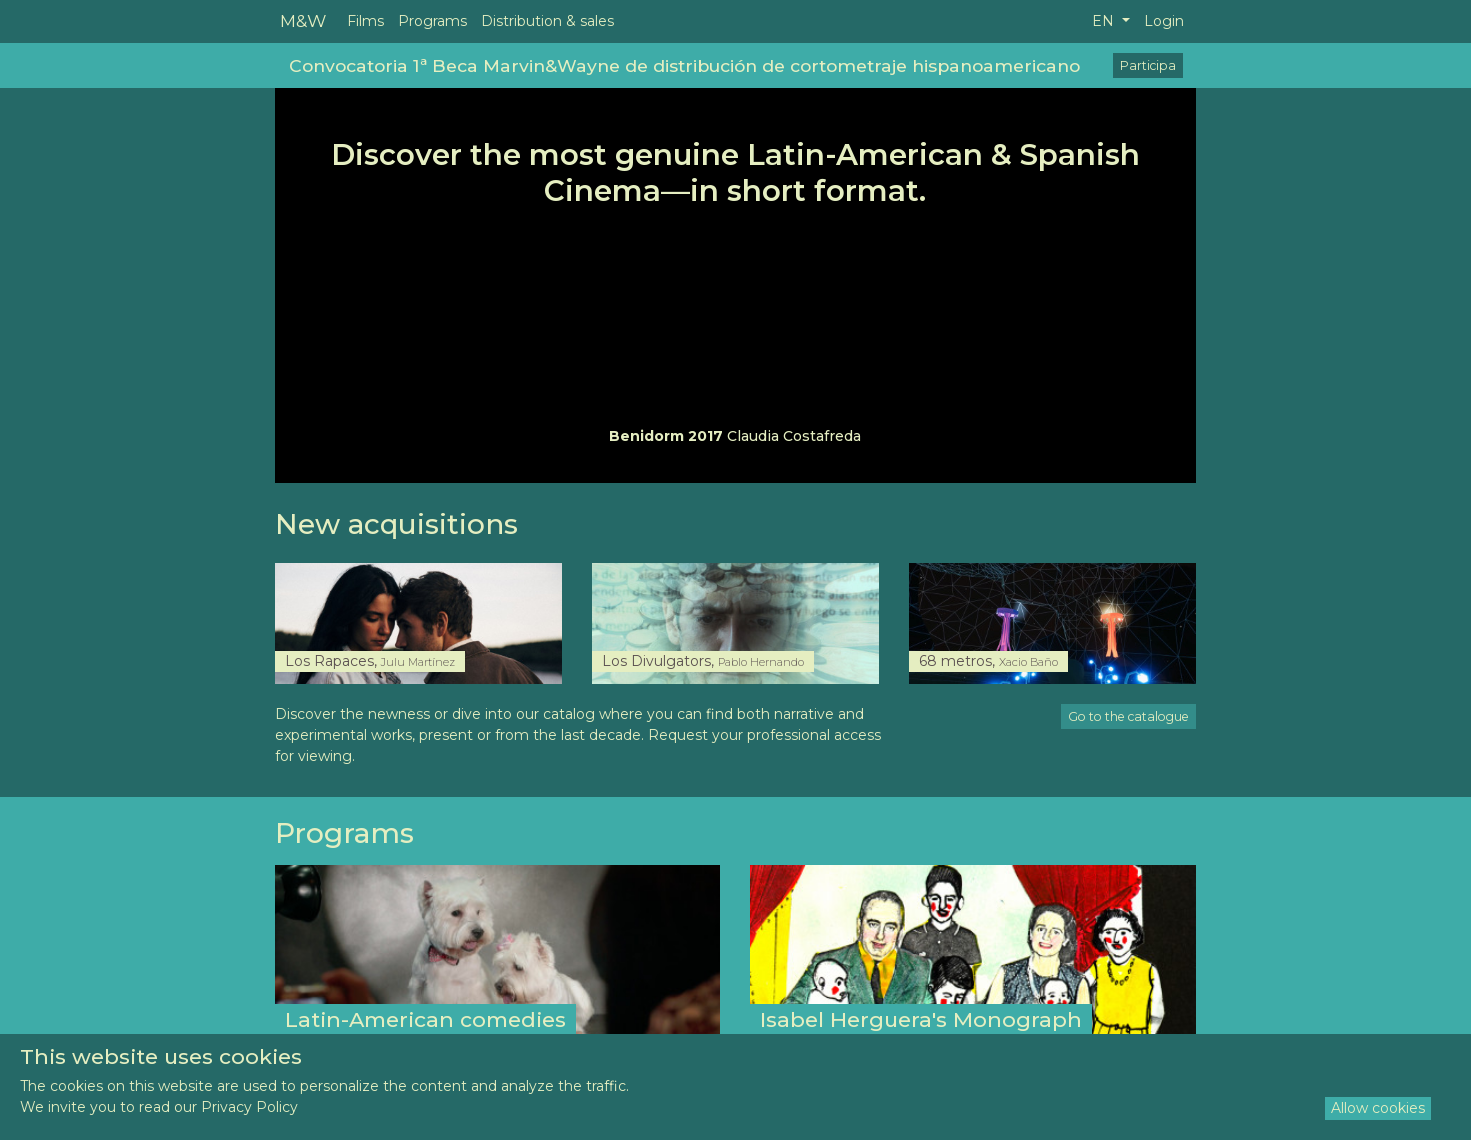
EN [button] (1105, 21)
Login (1164, 21)
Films (365, 21)
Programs (432, 21)
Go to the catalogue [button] (1128, 716)
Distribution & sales (547, 21)
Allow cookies (1378, 1108)
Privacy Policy (249, 1107)
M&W (303, 20)
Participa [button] (1148, 65)
